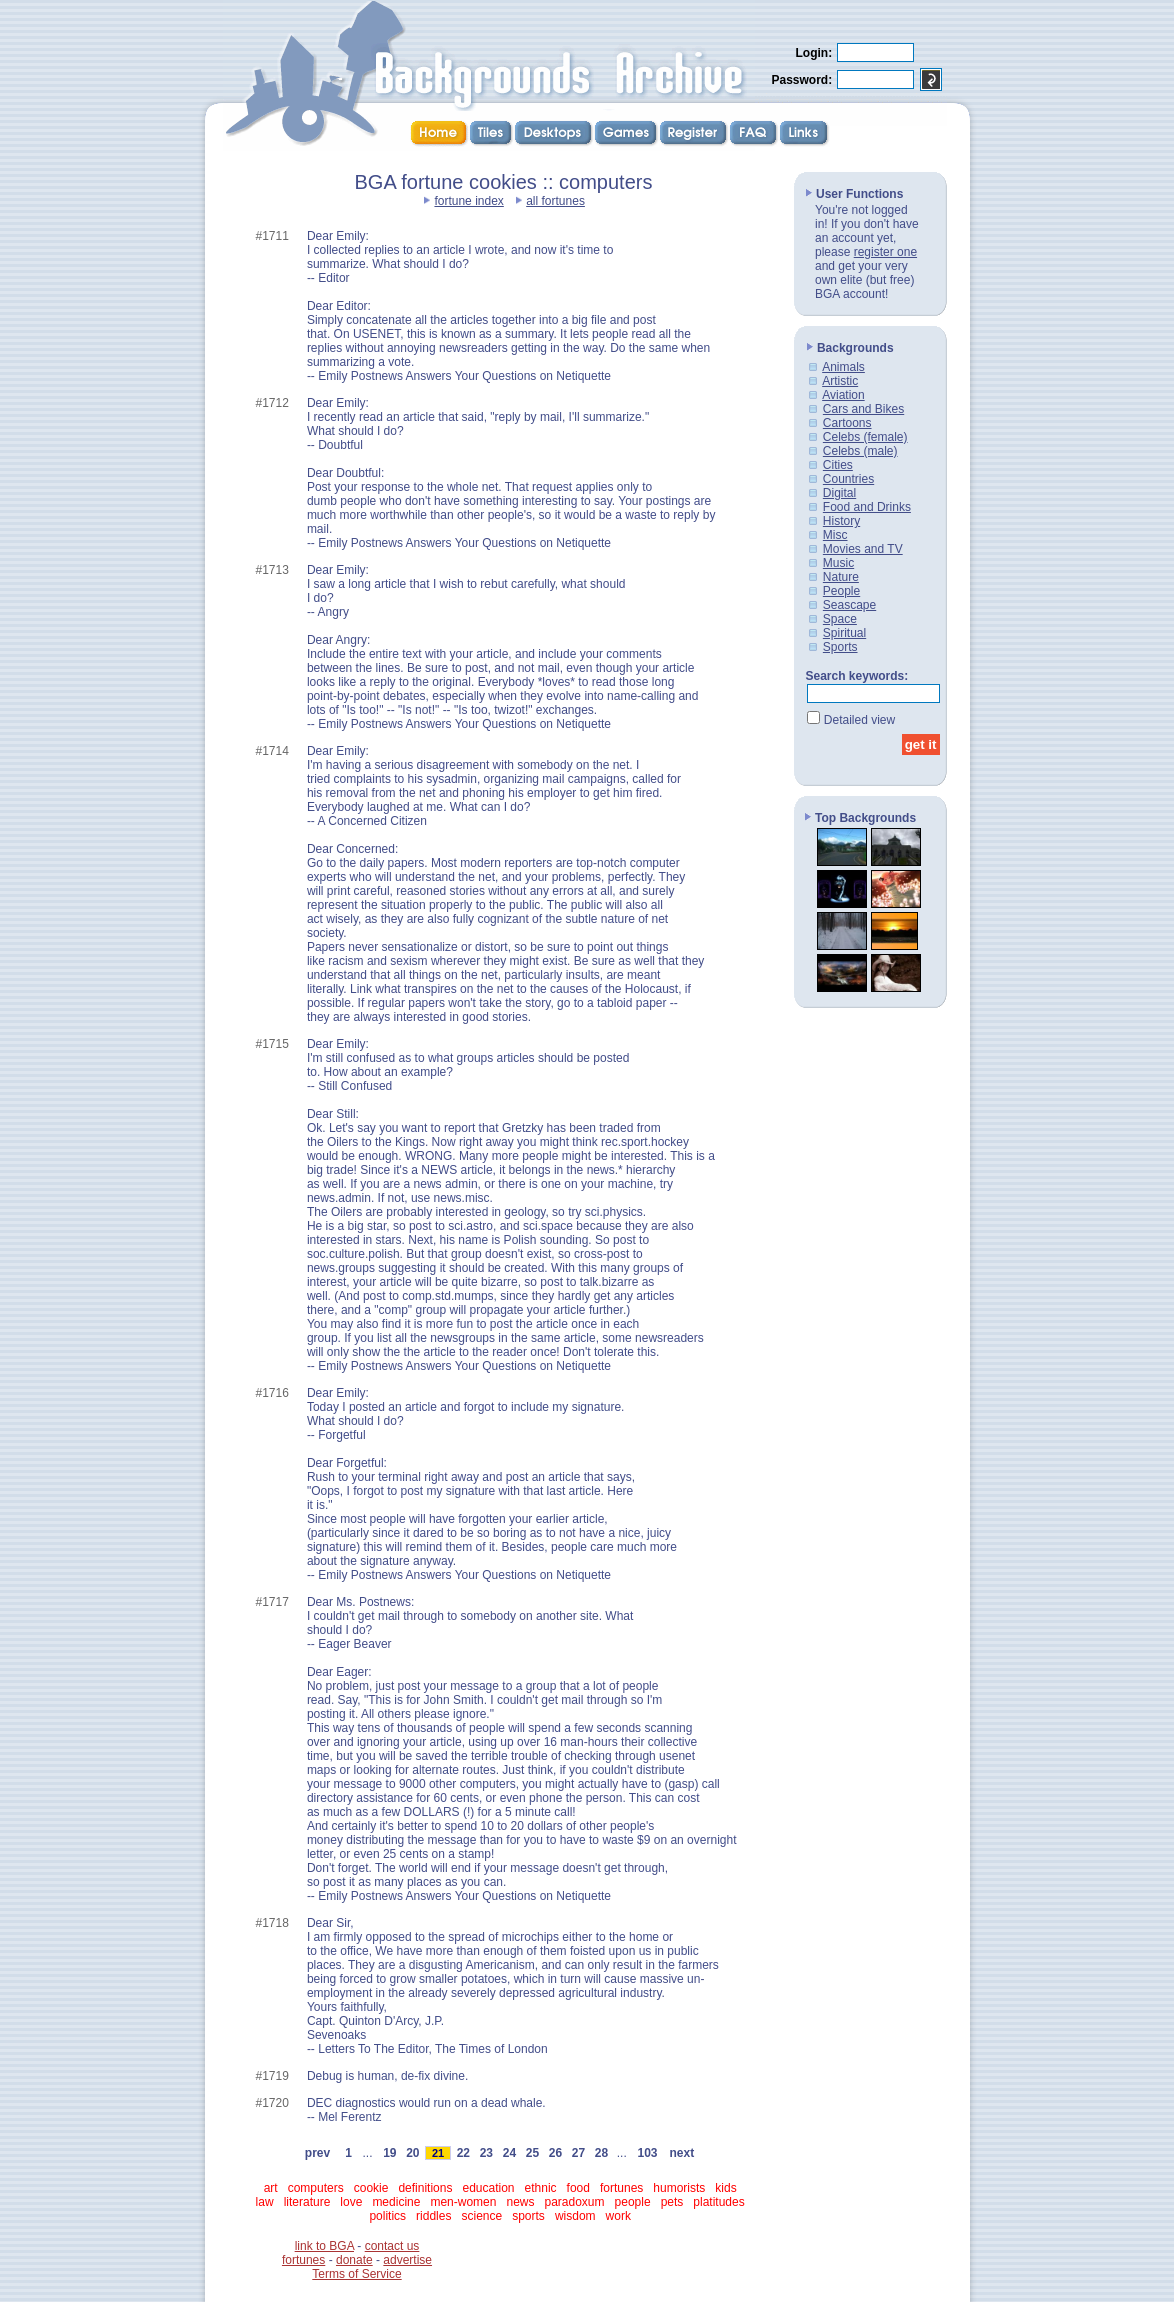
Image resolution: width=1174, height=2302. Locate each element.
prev (317, 2153)
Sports (840, 647)
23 (486, 2153)
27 (578, 2153)
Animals (843, 367)
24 (509, 2153)
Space (840, 619)
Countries (848, 479)
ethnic (541, 2188)
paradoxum (575, 2202)
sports (528, 2216)
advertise (407, 2260)
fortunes (621, 2188)
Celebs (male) (860, 451)
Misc (835, 535)
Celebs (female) (865, 437)
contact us (392, 2246)
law (265, 2202)
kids (725, 2188)
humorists (679, 2188)
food (578, 2188)
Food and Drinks (867, 507)
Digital (839, 493)
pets (672, 2202)
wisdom (575, 2216)
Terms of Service (356, 2274)
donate (354, 2260)
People (841, 591)
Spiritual (844, 633)
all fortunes (555, 201)
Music (838, 563)
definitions (425, 2188)
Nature (841, 577)
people (633, 2202)
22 (463, 2153)
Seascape (849, 605)
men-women (463, 2202)
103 (647, 2153)
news (520, 2202)
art (271, 2188)
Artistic (840, 381)
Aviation (843, 395)
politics (387, 2216)
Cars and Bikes (863, 409)
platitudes (718, 2202)
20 (413, 2153)
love (351, 2202)
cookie (371, 2188)
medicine (396, 2202)
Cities (838, 465)
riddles (433, 2216)
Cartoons (847, 423)
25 (532, 2153)
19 (390, 2153)
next (682, 2153)
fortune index (468, 201)
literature (307, 2202)
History (841, 521)
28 (601, 2153)
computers (316, 2188)
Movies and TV (863, 549)
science (481, 2216)
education (488, 2188)
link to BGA (324, 2246)
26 (555, 2153)
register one (885, 252)
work (618, 2216)
